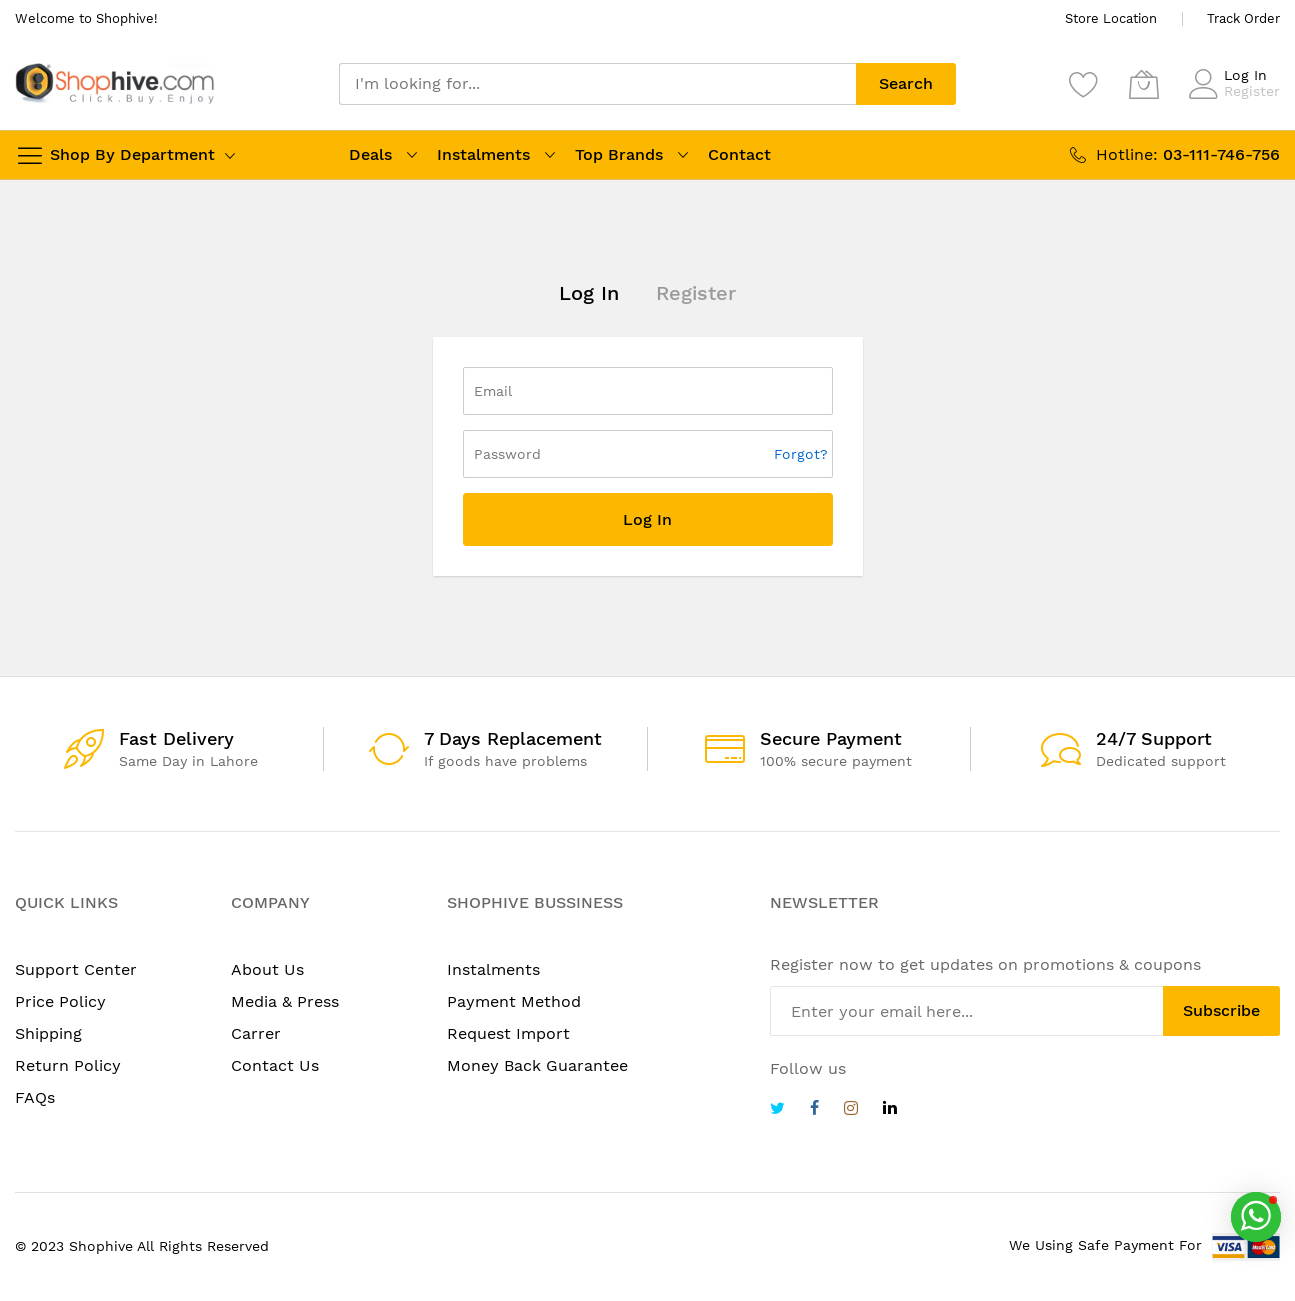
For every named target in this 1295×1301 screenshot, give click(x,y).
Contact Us (275, 1065)
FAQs (35, 1097)
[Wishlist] (1084, 84)
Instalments (483, 154)
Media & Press (285, 1001)
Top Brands (619, 154)
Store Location (1111, 18)
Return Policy (68, 1065)
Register (1252, 91)
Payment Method (514, 1001)
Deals (370, 154)
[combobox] (598, 84)
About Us (267, 969)
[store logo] (115, 83)
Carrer (256, 1033)
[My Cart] (1144, 84)
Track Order (1243, 18)
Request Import (508, 1033)
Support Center (76, 969)
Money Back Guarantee (537, 1065)
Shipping (48, 1033)
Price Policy (60, 1001)
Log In (1245, 75)
